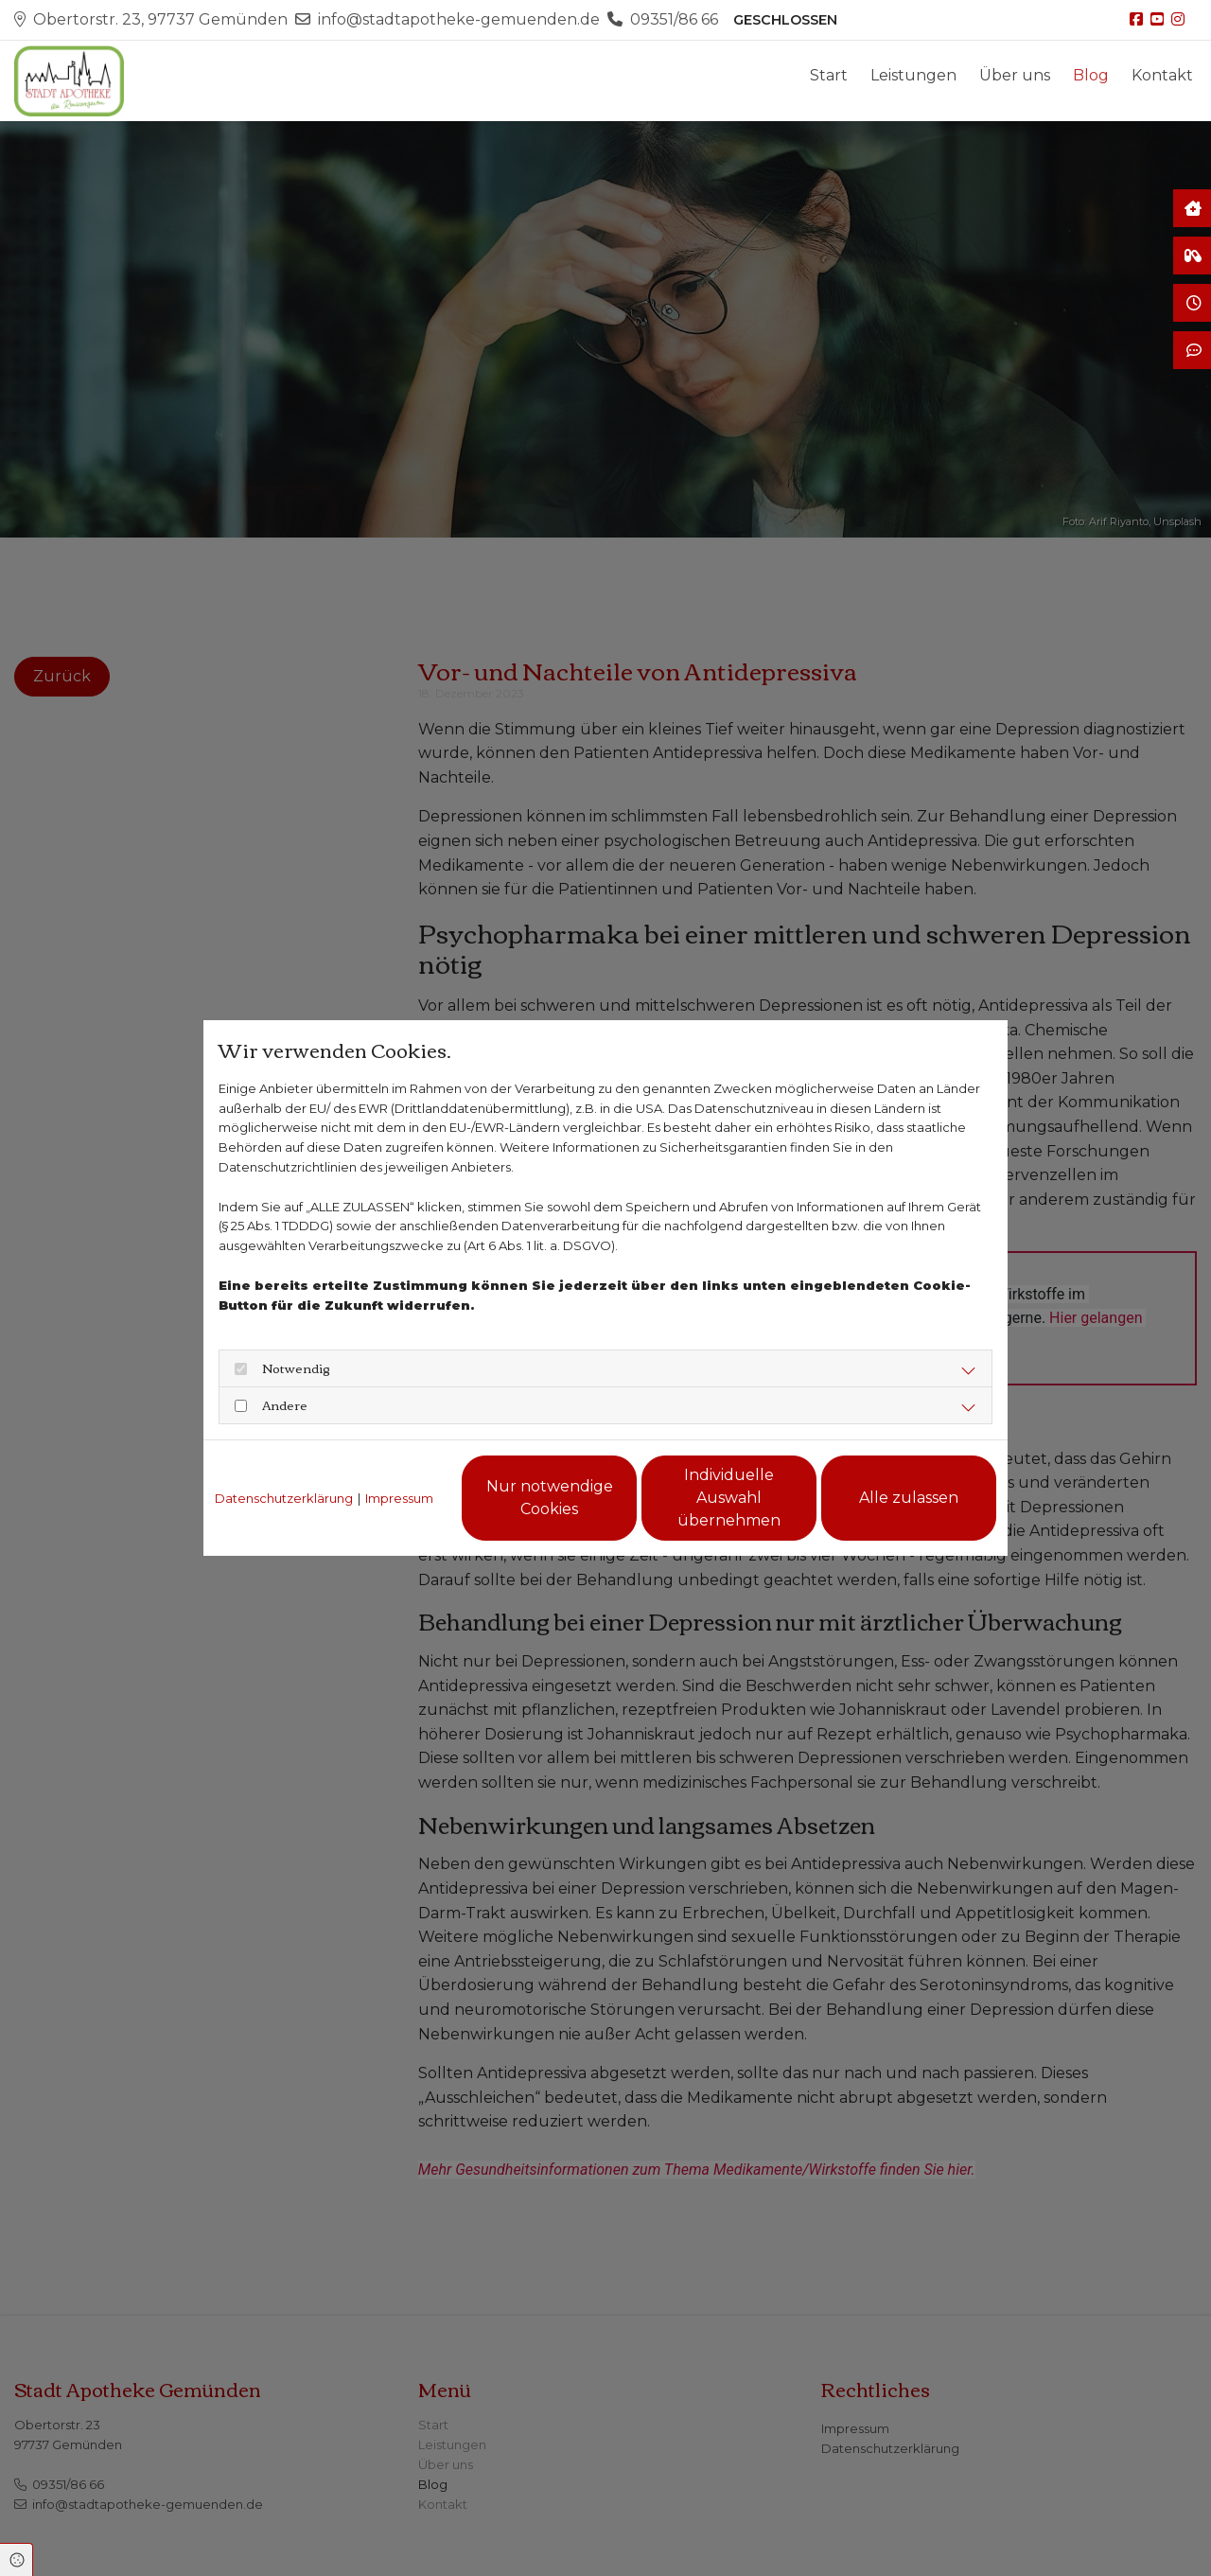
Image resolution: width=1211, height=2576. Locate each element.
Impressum (399, 1498)
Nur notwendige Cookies (549, 1497)
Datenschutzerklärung (284, 1498)
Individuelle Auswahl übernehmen (729, 1497)
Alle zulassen (908, 1498)
